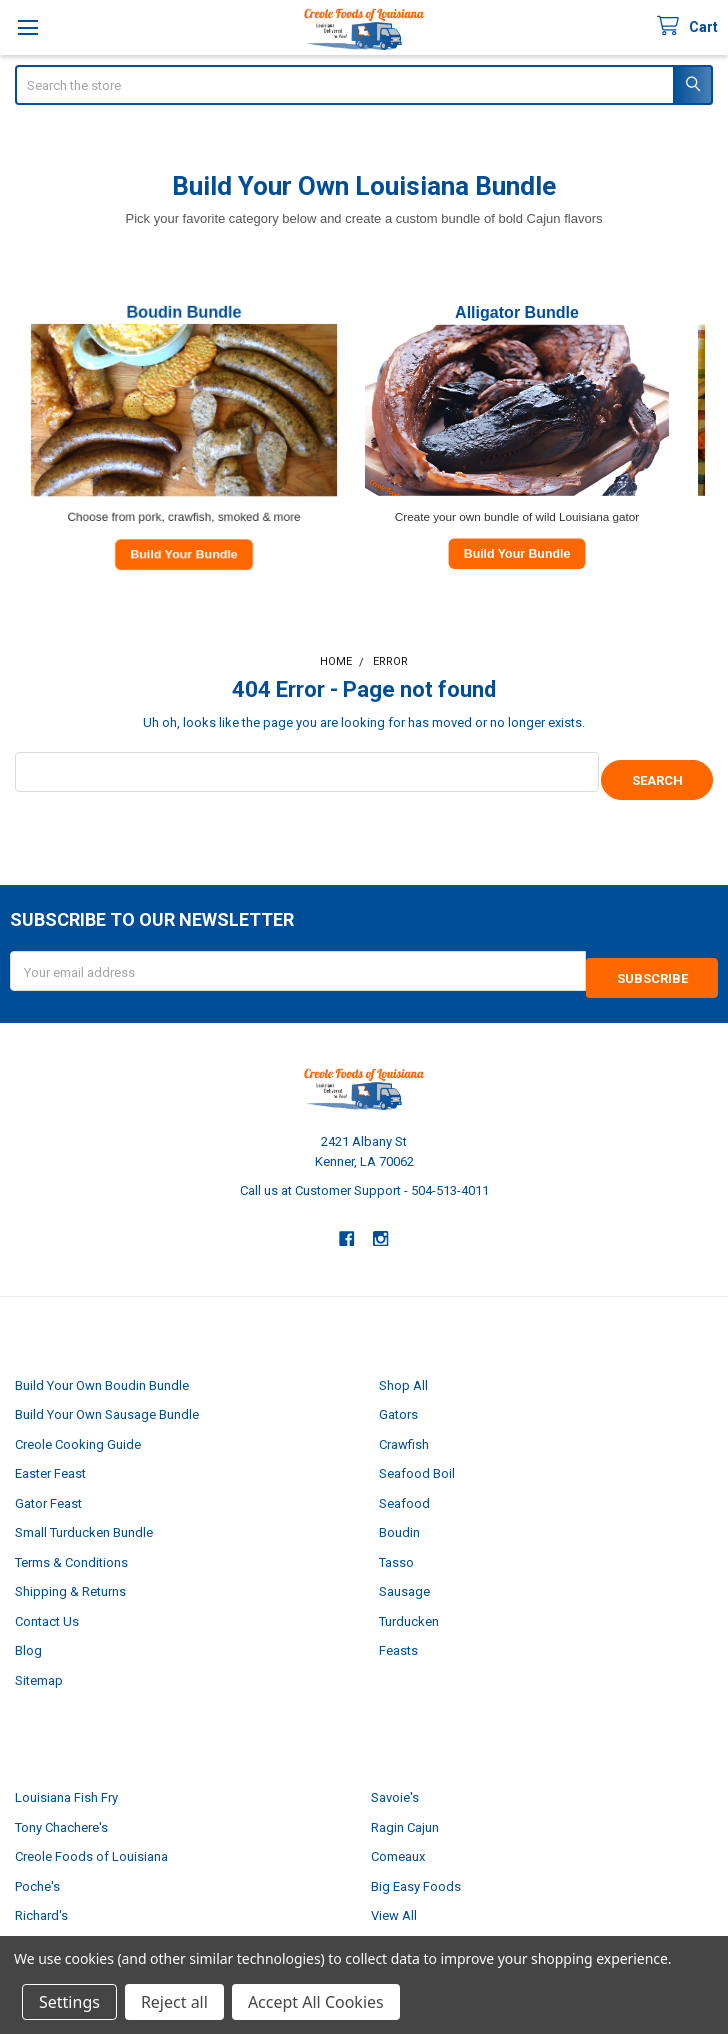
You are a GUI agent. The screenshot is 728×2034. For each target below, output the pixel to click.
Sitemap (39, 1665)
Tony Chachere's (61, 1812)
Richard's (41, 1901)
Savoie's (395, 1783)
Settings (69, 2002)
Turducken (409, 1606)
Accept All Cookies (316, 2002)
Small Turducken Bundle (84, 1518)
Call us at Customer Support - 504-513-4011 (364, 1176)
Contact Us (47, 1606)
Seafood (404, 1488)
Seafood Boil (417, 1459)
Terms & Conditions (71, 1547)
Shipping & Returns (70, 1577)
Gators (398, 1400)
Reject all (174, 2002)
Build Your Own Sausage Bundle (107, 1400)
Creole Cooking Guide (78, 1429)
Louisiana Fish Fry (66, 1783)
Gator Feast (48, 1488)
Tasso (396, 1547)
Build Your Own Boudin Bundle (102, 1370)
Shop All (403, 1370)
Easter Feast (50, 1459)
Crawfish (404, 1429)
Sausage (404, 1577)
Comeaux (398, 1842)
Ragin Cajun (405, 1812)
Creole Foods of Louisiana (91, 1842)
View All (394, 1901)
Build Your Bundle (183, 553)
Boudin (399, 1518)
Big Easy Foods (416, 1871)
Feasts (398, 1636)
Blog (28, 1636)
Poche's (37, 1871)
